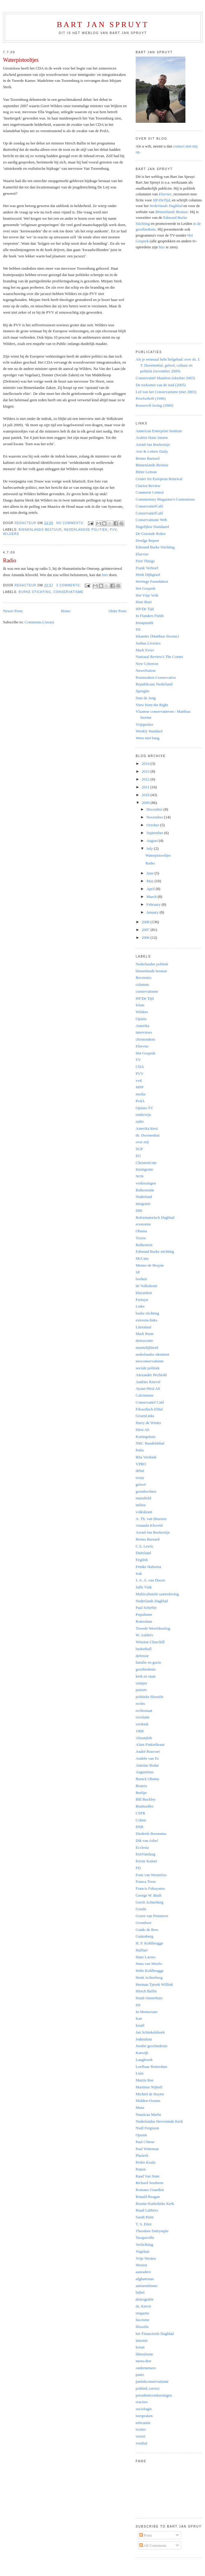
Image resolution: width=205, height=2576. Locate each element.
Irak (139, 1573)
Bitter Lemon (146, 472)
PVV (113, 529)
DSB (139, 1826)
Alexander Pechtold (151, 1375)
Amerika (142, 1025)
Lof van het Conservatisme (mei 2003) (166, 392)
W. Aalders (144, 1635)
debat (140, 1470)
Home (66, 611)
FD (138, 1868)
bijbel (140, 2292)
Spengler (143, 691)
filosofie (142, 2326)
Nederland (144, 1196)
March (152, 896)
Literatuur (143, 1327)
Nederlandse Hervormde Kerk (159, 2121)
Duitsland (143, 1552)
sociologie (144, 2409)
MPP (140, 1087)
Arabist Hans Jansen (152, 437)
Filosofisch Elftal (149, 1409)
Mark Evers (145, 650)
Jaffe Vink (144, 1587)
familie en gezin (148, 1662)
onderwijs (143, 1114)
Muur (140, 2107)
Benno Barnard (147, 458)
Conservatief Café (150, 1402)
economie (143, 1224)
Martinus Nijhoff (149, 2087)
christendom (145, 1039)
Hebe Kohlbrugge (150, 1970)
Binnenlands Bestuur (152, 465)
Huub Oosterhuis (149, 1998)
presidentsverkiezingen (154, 2395)
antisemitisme (146, 2285)
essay (140, 1477)
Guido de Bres (147, 1929)
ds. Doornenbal (147, 1135)
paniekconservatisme (152, 2381)
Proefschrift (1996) (151, 398)
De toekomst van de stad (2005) (161, 385)
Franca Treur (146, 1881)
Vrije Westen (146, 2258)
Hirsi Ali (142, 1429)
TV (138, 1059)
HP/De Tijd (145, 609)
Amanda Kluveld (149, 1525)
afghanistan (145, 2279)
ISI (138, 629)
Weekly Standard (149, 731)
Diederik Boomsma (151, 1833)
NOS (140, 1176)
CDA (140, 1066)
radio (140, 1121)
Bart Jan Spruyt (103, 24)
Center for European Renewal (159, 478)
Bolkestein (144, 1245)
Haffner (142, 1950)
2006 (146, 937)
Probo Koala (145, 2162)
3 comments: (69, 585)
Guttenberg (144, 1936)
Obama (141, 1231)
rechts (140, 1703)
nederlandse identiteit (152, 1354)
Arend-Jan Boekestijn (153, 444)
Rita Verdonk (146, 1457)
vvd (139, 1080)
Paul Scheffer (146, 1607)
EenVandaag (145, 1854)
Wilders (11, 533)
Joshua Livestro (148, 643)
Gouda (141, 1909)
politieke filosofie (149, 1696)
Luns (140, 2073)
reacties (142, 2402)
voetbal (141, 2443)
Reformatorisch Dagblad (155, 1217)
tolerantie (143, 2422)
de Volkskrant (146, 1285)
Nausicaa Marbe (148, 2114)
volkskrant (144, 1512)
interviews (144, 1032)
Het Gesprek (145, 588)
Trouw (141, 1238)
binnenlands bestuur (40, 529)
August (153, 840)
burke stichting (35, 592)
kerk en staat (146, 1676)
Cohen (141, 1820)
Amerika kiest (147, 1128)
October (153, 825)
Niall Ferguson (147, 2128)
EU (138, 1155)
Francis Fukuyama (150, 1888)
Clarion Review (148, 485)
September (155, 832)
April (151, 888)
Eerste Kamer (146, 1861)
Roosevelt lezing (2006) (154, 405)
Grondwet (143, 1922)
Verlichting (144, 2244)
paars (140, 2374)
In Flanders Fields (150, 615)
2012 (146, 779)
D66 (139, 1210)
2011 (146, 787)
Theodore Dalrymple (152, 2231)
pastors (141, 1689)
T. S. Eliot (143, 2224)
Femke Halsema (148, 1566)
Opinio (141, 1018)
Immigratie (144, 1169)
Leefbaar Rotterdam (151, 2066)
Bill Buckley (146, 1799)
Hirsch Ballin (146, 1991)
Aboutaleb (144, 1738)
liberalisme (144, 2354)
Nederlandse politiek (86, 529)
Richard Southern (149, 2182)
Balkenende (145, 1190)
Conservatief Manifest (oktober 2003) (165, 378)
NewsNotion (146, 670)
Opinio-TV (144, 1108)
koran (140, 2347)
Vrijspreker (144, 724)
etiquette (142, 2313)
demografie (144, 2299)
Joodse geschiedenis (151, 2046)
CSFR (140, 1813)
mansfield (143, 1498)
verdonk (142, 1724)
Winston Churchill (150, 1642)
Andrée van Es (147, 1758)
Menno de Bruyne (150, 1265)
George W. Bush (148, 1895)
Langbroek (144, 2059)
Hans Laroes (145, 1957)
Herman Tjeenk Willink (154, 1984)
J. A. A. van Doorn (150, 1580)
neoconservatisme (150, 1361)
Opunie (141, 2135)
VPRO (141, 1464)
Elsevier (142, 554)
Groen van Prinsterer (152, 1915)
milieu (141, 1505)
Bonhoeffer (144, 1806)
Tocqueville (145, 2237)
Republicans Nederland (154, 684)
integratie (143, 1203)
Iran (139, 2018)
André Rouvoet (148, 1751)
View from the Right (152, 705)
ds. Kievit (143, 2306)
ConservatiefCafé (149, 506)
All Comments (153, 2545)
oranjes (141, 1683)
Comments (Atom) (39, 622)
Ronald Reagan (148, 2196)
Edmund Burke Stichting (155, 547)
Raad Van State (147, 2176)
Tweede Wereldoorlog (153, 1628)
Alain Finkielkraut (150, 1744)
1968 (140, 1731)
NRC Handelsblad (150, 1443)
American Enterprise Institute (159, 431)
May (151, 881)
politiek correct (147, 2388)
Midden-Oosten (148, 2100)
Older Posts (118, 611)
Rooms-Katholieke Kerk (155, 2203)
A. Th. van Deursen (151, 1518)
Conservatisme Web (151, 519)
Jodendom (144, 2039)
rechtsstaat (144, 1710)
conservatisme (68, 592)
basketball (144, 1648)
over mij (142, 1142)
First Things (145, 561)
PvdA (140, 1101)
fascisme (142, 2319)
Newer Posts (13, 611)
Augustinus (144, 1772)
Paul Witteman (147, 2148)
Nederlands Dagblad (152, 1601)
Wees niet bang (147, 738)
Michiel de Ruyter (150, 2094)
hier (105, 575)
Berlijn (141, 1792)
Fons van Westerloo (151, 1875)
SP (138, 1272)
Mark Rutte (145, 1333)
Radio (9, 560)
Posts (145, 2535)
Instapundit (144, 622)
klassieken (144, 1292)
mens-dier (143, 2361)
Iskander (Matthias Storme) (157, 636)
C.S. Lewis (144, 1546)
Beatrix (141, 1785)
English (142, 1559)
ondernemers (146, 2368)
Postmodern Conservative (156, 677)
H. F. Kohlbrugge (149, 1943)
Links (140, 1306)
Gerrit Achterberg (149, 1902)
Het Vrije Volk (147, 595)
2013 (146, 771)
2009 (146, 802)
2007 (146, 929)
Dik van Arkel (147, 1840)
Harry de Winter (148, 1422)
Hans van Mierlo (149, 1963)
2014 (146, 763)
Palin (140, 1450)
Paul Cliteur (145, 2142)
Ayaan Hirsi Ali (148, 1388)
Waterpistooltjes (21, 60)
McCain (142, 1258)
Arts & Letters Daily (152, 451)
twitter (141, 2429)
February (154, 904)
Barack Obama (147, 1779)
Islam (140, 1005)
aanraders (143, 2272)
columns (142, 984)
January (153, 912)
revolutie (143, 1717)
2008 (146, 922)
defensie (142, 1655)
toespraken (144, 2415)
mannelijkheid (147, 1347)
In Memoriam (146, 2012)
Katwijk (142, 2052)
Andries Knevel (148, 1382)
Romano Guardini (150, 2189)
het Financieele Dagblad (155, 2333)
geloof (141, 1484)
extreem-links (146, 1320)
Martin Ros (144, 2080)
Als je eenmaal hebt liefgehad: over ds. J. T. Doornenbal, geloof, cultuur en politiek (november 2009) (168, 365)
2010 (146, 795)
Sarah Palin (145, 2217)
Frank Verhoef (147, 568)
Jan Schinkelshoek (150, 2032)
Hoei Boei (144, 602)
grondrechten (146, 1491)
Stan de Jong (146, 698)
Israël (140, 2025)
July (150, 848)
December (155, 809)
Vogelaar (143, 2251)
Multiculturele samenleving (157, 1594)
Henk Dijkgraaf (148, 574)
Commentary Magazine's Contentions (165, 499)
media (140, 1094)
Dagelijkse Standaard (152, 526)
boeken (141, 1279)
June (151, 873)
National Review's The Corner (159, 656)
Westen (141, 2265)
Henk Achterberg (149, 1977)
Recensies (143, 977)
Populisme (144, 1614)
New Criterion (147, 663)
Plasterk (142, 2155)
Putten (141, 2169)
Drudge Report (147, 540)
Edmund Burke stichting (155, 1251)
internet (142, 2340)
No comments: (70, 523)
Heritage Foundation (152, 581)
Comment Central (150, 492)
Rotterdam (144, 1621)
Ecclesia (142, 1847)
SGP (139, 1149)
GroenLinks (145, 1416)
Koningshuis (146, 1436)
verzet (140, 2436)
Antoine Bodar (147, 1765)
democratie (144, 1340)
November (155, 817)
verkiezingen (146, 1183)
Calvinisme (144, 1395)
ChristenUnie (146, 1162)
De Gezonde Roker (151, 533)
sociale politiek (147, 1368)
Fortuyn (142, 1299)
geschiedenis (146, 1669)
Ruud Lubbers (147, 2210)
